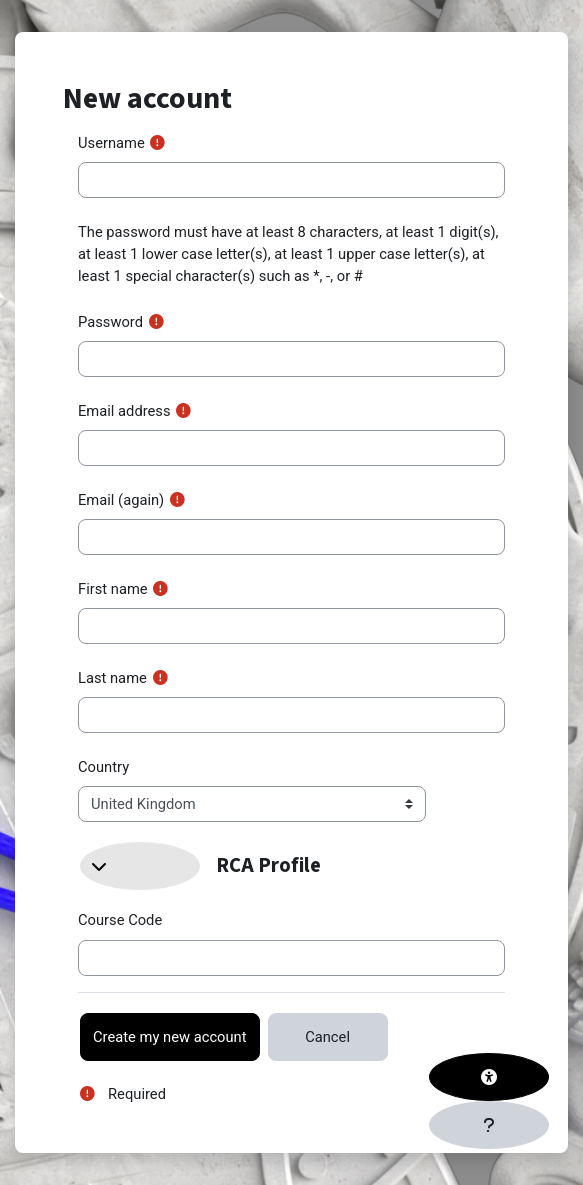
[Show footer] (489, 1125)
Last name (112, 678)
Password (110, 322)
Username (111, 143)
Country (103, 767)
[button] (140, 866)
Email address (124, 411)
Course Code (120, 920)
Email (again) (121, 500)
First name (113, 589)
